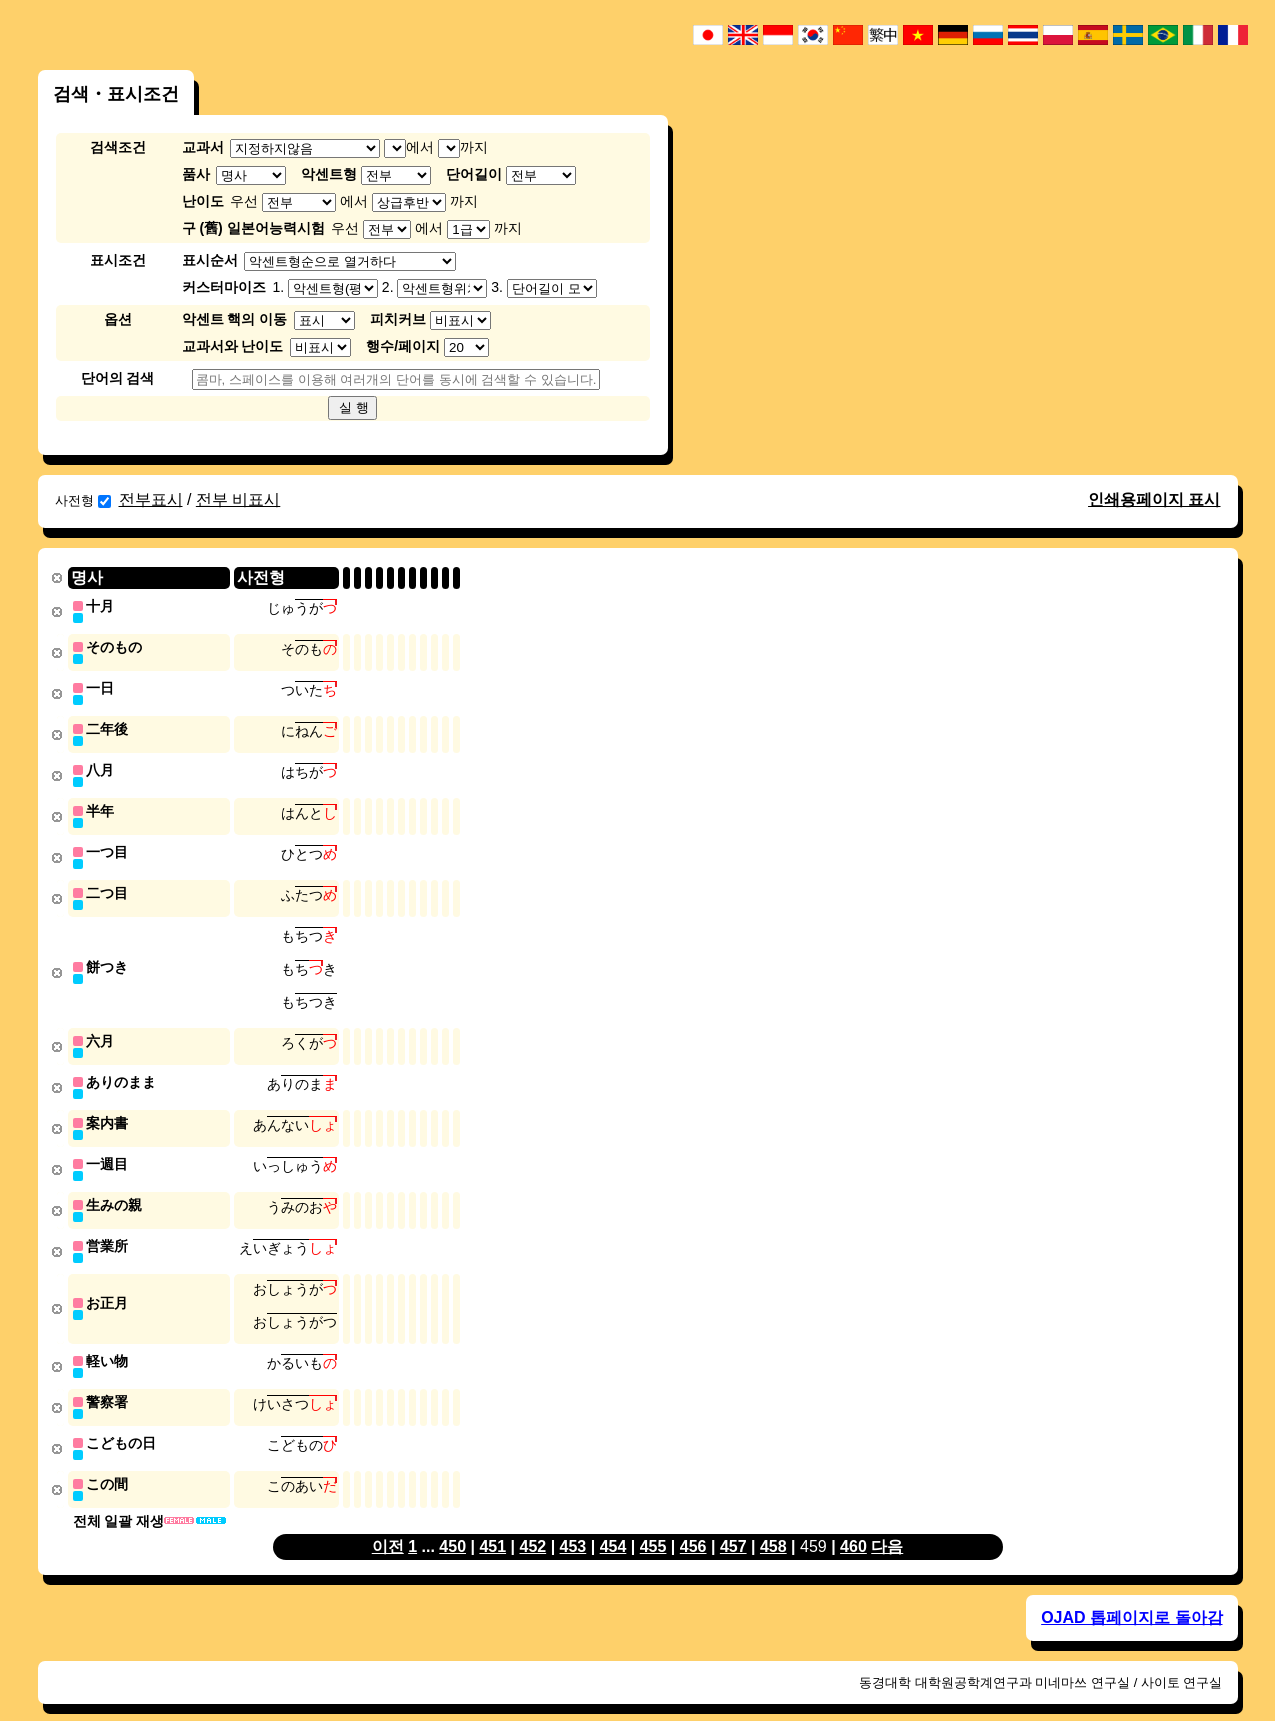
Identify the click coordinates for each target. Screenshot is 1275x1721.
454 (613, 1523)
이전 (388, 1523)
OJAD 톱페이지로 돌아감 (1131, 1594)
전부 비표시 (238, 499)
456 (693, 1523)
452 (532, 1523)
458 (773, 1523)
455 (653, 1523)
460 (853, 1523)
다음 (887, 1523)
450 (452, 1523)
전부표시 (151, 499)
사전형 (83, 500)
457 (733, 1523)
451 (492, 1523)
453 (573, 1523)
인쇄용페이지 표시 (1154, 499)
